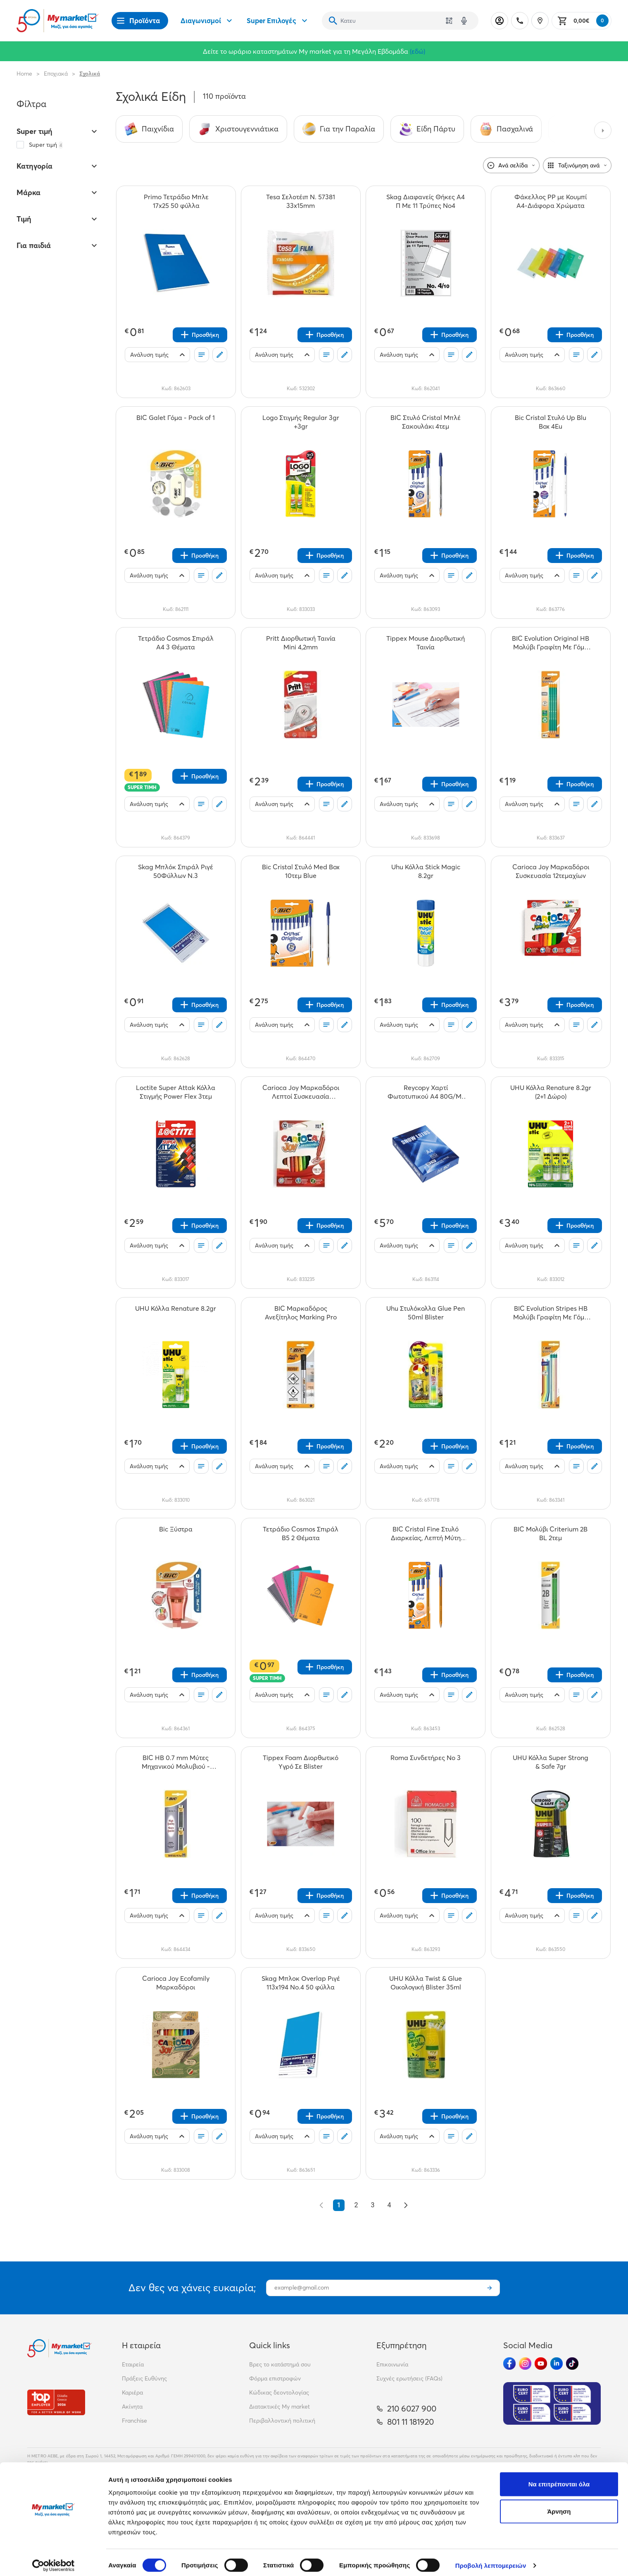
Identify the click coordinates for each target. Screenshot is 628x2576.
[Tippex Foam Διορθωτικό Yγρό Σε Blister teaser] (300, 1762)
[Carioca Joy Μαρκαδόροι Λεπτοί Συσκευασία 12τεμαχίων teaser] (300, 1092)
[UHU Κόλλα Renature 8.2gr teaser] (175, 1312)
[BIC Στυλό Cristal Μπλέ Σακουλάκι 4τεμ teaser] (425, 422)
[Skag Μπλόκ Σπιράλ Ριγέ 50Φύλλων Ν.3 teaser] (175, 871)
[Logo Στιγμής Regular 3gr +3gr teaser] (300, 422)
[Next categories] (602, 130)
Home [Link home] (24, 73)
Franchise (134, 2420)
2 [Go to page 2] (356, 2205)
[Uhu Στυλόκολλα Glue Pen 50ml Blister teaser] (425, 1312)
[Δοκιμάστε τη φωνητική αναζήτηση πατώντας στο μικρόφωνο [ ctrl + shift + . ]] (464, 20)
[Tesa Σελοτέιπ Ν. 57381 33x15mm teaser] (300, 201)
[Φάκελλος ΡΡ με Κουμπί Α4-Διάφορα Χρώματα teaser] (550, 201)
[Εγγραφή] (490, 2288)
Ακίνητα (132, 2406)
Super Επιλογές (278, 21)
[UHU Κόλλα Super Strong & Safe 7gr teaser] (550, 1762)
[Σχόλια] (219, 354)
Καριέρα (132, 2392)
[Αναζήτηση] (333, 21)
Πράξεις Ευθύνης (144, 2378)
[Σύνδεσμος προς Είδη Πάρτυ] (427, 129)
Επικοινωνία (392, 2364)
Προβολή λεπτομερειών (490, 2559)
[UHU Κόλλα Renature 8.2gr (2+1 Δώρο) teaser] (550, 1092)
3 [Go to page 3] (373, 2205)
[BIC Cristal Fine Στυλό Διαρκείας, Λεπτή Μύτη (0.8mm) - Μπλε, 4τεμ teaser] (425, 1533)
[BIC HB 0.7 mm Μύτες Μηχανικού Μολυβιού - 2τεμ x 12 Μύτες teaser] (175, 1762)
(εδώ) (417, 51)
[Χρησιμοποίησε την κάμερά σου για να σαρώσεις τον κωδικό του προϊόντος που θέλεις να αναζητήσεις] (449, 20)
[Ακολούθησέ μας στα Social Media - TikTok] (572, 2363)
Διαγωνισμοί (207, 21)
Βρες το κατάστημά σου (280, 2364)
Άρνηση (559, 2505)
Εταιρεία (133, 2364)
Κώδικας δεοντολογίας (279, 2392)
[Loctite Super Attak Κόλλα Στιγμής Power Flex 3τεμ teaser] (175, 1092)
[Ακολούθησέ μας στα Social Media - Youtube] (541, 2363)
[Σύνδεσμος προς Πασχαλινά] (506, 129)
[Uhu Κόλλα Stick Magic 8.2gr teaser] (425, 871)
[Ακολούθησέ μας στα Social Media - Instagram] (525, 2363)
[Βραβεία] (56, 2402)
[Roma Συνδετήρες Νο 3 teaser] (425, 1762)
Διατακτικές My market (279, 2406)
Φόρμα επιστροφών (275, 2378)
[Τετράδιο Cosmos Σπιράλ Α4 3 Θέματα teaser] (175, 642)
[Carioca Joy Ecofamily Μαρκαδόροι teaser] (175, 1983)
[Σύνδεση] (499, 20)
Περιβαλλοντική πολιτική (282, 2420)
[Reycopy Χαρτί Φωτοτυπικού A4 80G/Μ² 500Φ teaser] (425, 1092)
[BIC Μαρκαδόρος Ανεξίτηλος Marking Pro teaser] (300, 1312)
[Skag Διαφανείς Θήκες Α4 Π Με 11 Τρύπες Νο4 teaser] (425, 201)
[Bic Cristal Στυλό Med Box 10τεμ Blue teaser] (300, 871)
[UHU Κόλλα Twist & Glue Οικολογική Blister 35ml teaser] (425, 1983)
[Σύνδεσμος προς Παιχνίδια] (149, 129)
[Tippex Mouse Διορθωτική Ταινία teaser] (425, 642)
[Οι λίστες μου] (201, 354)
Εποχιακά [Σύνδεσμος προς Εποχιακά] (56, 73)
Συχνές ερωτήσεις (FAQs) (409, 2378)
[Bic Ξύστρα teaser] (176, 1533)
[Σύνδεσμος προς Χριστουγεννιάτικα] (238, 129)
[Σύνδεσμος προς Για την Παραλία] (339, 129)
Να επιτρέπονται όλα (559, 2478)
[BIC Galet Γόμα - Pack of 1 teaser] (175, 422)
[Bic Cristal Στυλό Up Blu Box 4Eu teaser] (550, 422)
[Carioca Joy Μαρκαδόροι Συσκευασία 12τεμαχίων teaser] (550, 871)
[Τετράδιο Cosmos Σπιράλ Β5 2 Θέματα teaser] (300, 1533)
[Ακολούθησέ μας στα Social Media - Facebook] (509, 2363)
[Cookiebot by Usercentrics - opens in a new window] (53, 2560)
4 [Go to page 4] (389, 2205)
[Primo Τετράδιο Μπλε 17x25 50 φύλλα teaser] (176, 201)
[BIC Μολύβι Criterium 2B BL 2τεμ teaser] (550, 1533)
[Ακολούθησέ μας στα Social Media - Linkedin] (556, 2363)
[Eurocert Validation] (552, 2403)
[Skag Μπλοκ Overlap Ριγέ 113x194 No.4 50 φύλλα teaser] (300, 1983)
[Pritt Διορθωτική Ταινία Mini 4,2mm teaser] (300, 642)
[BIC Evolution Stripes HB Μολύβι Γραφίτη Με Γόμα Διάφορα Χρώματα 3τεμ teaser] (550, 1312)
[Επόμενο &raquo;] (406, 2205)
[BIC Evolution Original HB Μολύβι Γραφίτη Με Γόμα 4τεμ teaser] (550, 642)
